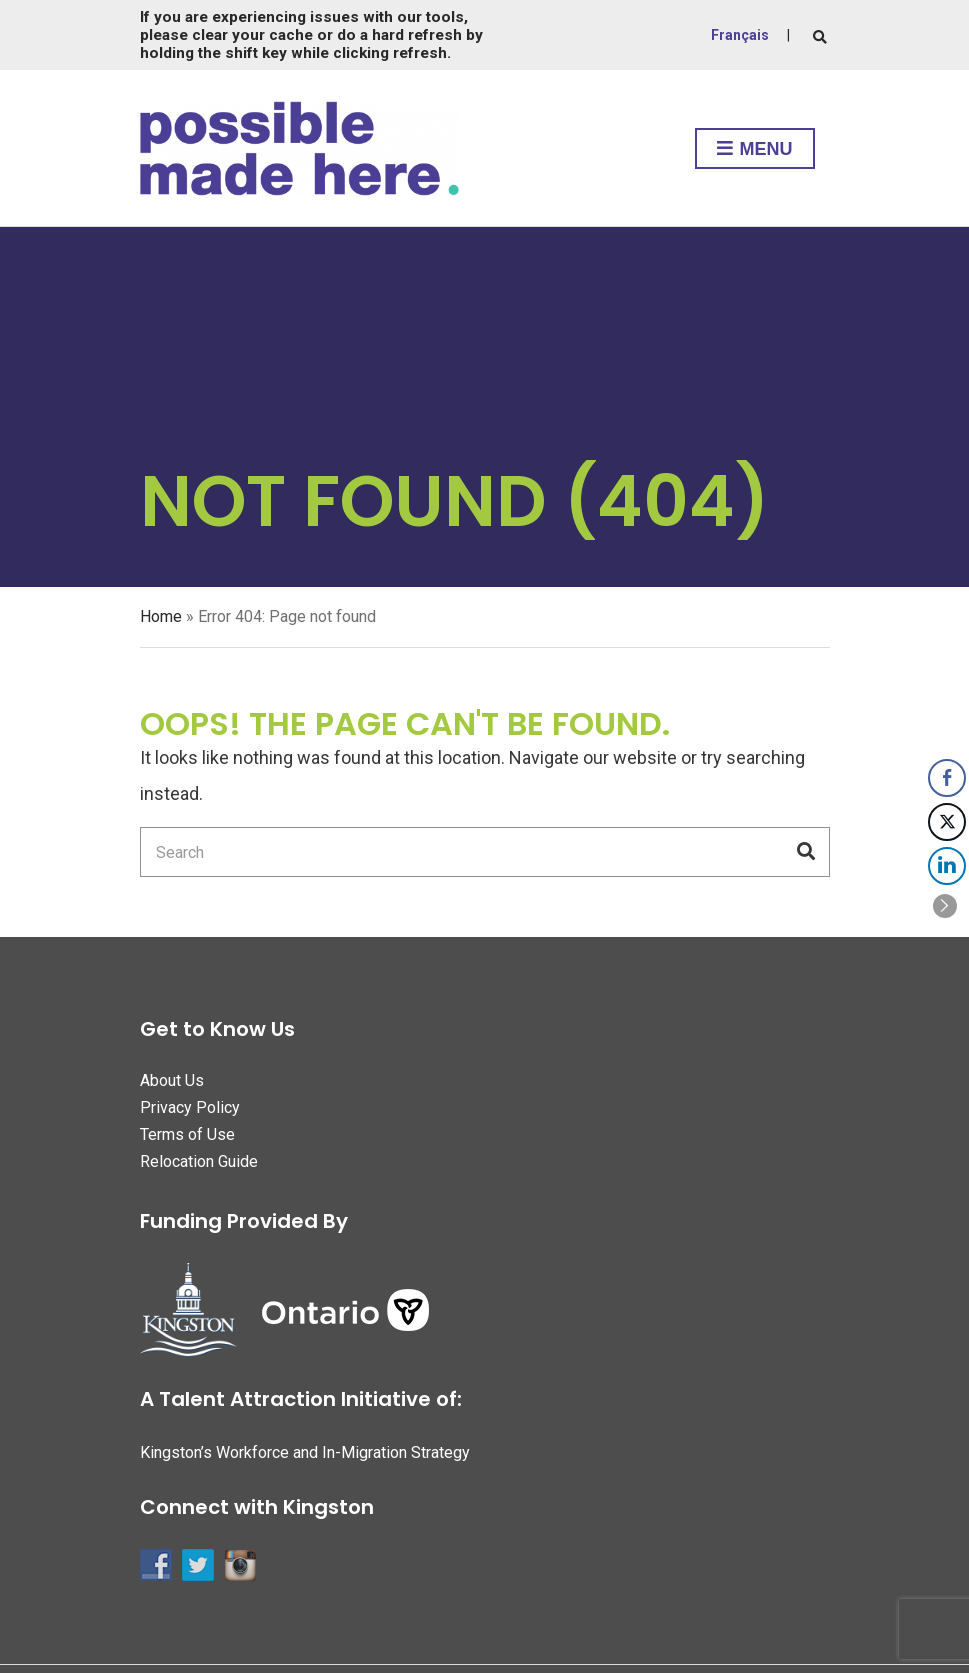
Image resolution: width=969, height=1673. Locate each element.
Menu (755, 150)
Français (740, 35)
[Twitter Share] (947, 822)
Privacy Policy (190, 1107)
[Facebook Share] (947, 778)
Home (161, 616)
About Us (172, 1080)
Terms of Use (187, 1134)
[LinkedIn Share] (947, 866)
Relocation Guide (199, 1161)
